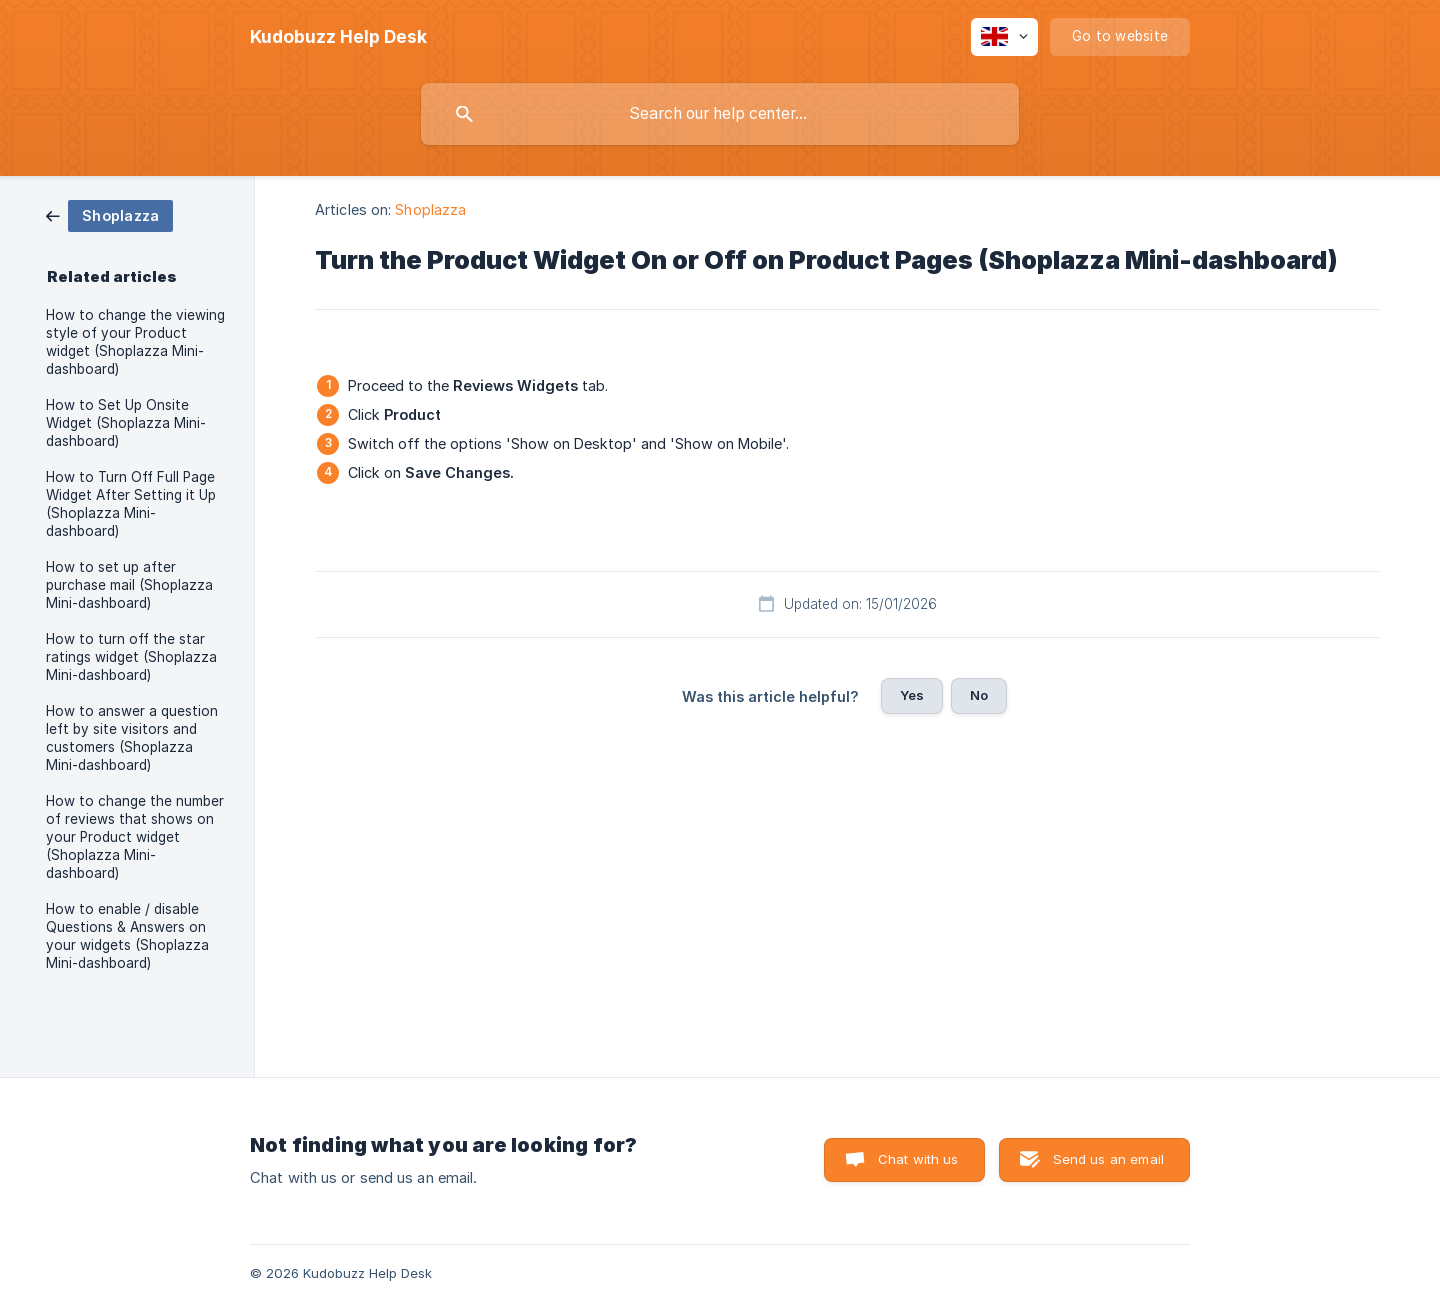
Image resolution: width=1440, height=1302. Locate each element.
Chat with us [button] (918, 1159)
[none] (338, 37)
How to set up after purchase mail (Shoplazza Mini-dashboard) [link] (129, 585)
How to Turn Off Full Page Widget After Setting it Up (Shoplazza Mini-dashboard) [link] (131, 504)
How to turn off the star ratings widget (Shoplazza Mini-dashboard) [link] (131, 657)
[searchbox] (720, 114)
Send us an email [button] (1108, 1159)
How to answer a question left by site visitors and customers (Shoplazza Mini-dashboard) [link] (132, 738)
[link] (109, 214)
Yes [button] (912, 695)
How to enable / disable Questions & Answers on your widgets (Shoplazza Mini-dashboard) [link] (127, 936)
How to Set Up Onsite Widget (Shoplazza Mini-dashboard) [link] (126, 423)
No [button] (979, 695)
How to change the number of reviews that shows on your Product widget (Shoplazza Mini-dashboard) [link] (135, 837)
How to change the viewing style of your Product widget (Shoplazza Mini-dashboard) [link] (135, 342)
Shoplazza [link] (430, 209)
